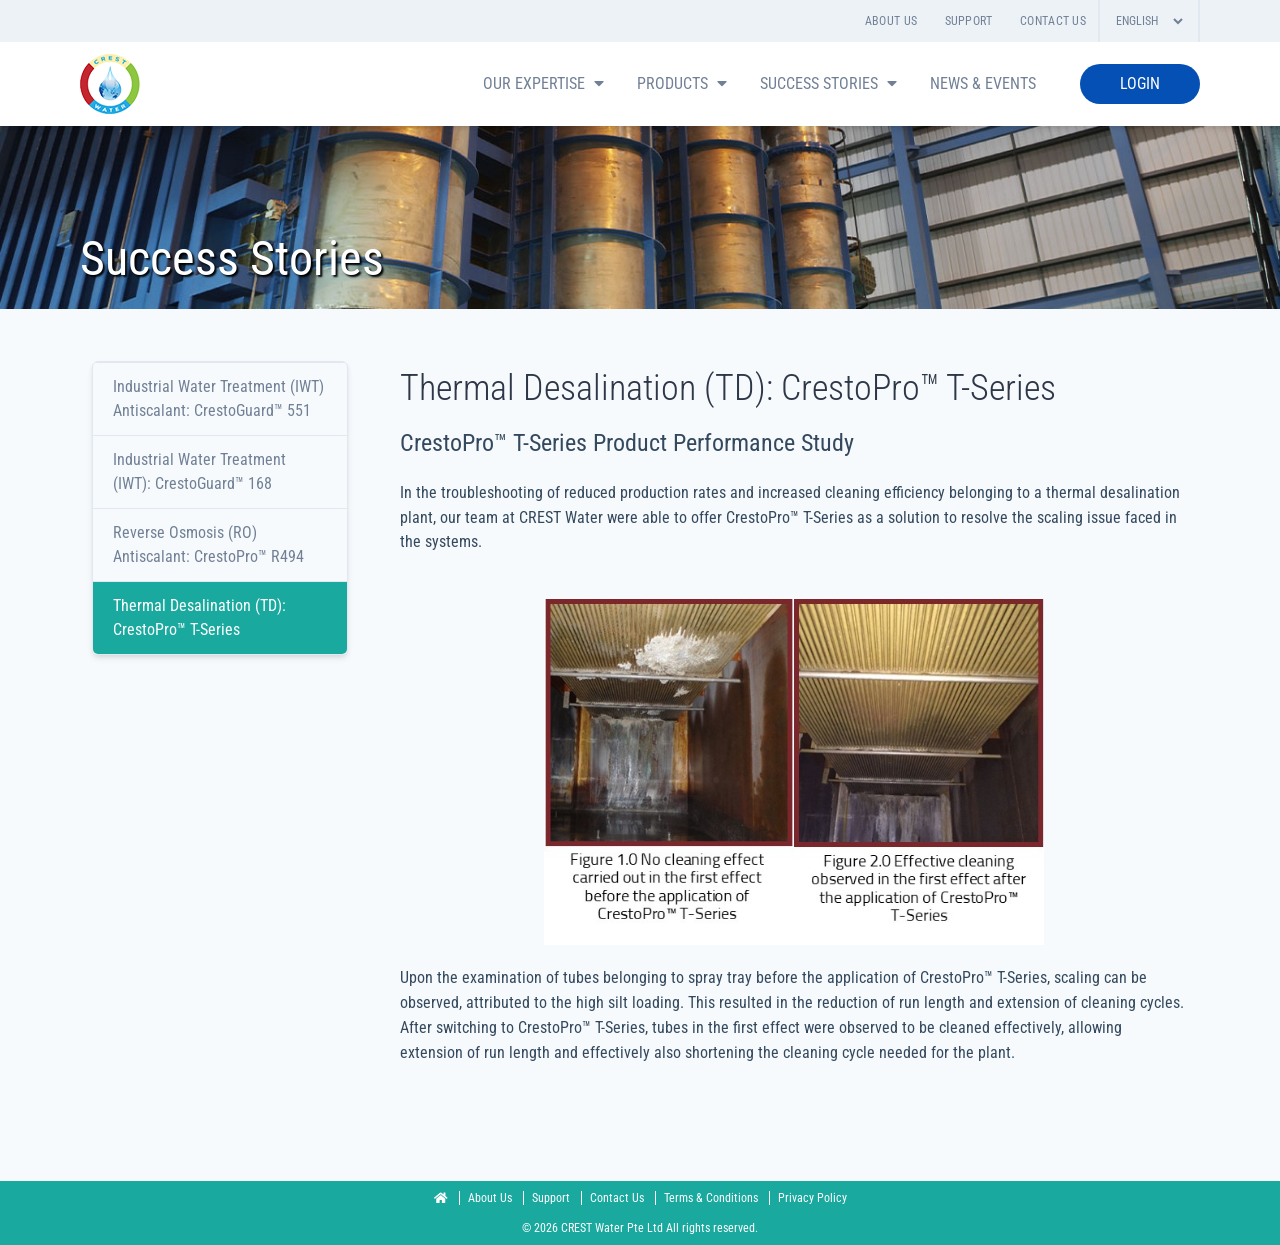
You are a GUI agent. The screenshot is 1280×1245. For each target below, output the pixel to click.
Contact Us (1053, 21)
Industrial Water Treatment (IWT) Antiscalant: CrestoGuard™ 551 (218, 398)
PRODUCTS (684, 83)
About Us (891, 21)
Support (969, 21)
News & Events (983, 83)
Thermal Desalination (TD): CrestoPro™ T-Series (199, 617)
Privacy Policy (812, 1198)
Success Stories (831, 83)
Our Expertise (546, 83)
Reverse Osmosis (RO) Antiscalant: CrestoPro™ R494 (208, 544)
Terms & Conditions (712, 1198)
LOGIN (1140, 83)
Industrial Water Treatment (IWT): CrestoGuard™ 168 (199, 471)
